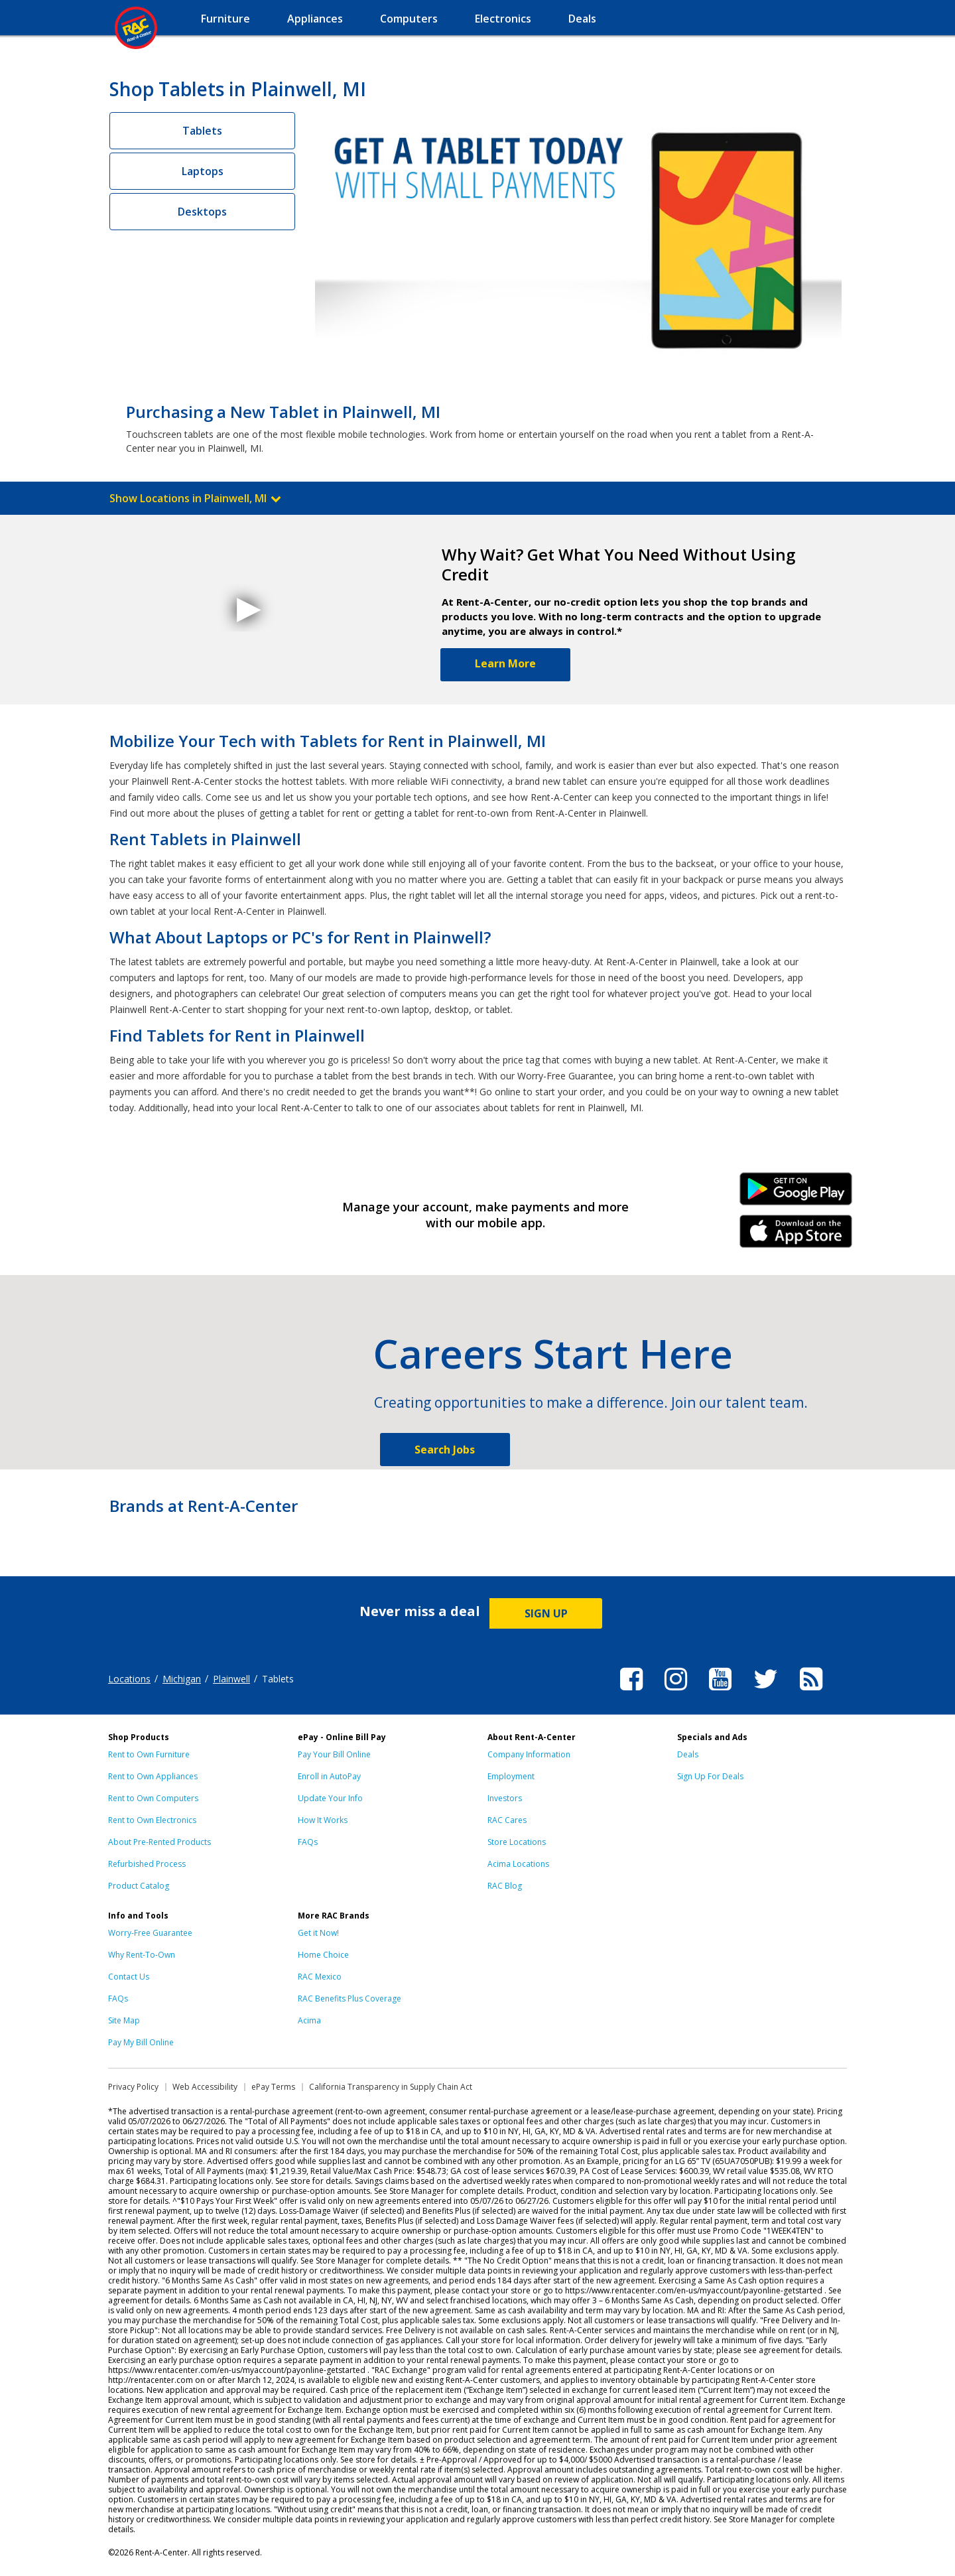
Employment (511, 1776)
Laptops (202, 171)
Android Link (796, 1193)
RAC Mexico (320, 1976)
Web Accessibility (204, 2086)
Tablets (202, 130)
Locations (129, 1678)
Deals (687, 1754)
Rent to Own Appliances (153, 1776)
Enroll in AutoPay (329, 1776)
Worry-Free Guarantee (150, 1932)
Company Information (528, 1754)
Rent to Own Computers (153, 1798)
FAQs (308, 1842)
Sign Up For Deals (710, 1776)
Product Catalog (138, 1885)
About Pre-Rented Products (159, 1842)
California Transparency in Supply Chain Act (390, 2086)
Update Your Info (330, 1798)
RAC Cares (507, 1820)
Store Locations (516, 1842)
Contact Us (128, 1976)
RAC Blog (504, 1885)
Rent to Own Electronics (152, 1820)
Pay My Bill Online (141, 2042)
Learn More (505, 663)
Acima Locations (518, 1863)
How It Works (323, 1820)
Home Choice (323, 1954)
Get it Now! (318, 1932)
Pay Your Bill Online (334, 1754)
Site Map (124, 2020)
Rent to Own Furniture (149, 1754)
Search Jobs (444, 1449)
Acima (309, 2020)
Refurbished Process (147, 1863)
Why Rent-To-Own (141, 1954)
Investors (504, 1798)
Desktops (202, 211)
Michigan (181, 1678)
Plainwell (231, 1678)
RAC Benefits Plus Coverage (349, 1998)
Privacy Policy (133, 2086)
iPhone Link (796, 1236)
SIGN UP (546, 1613)
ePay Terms (273, 2086)
